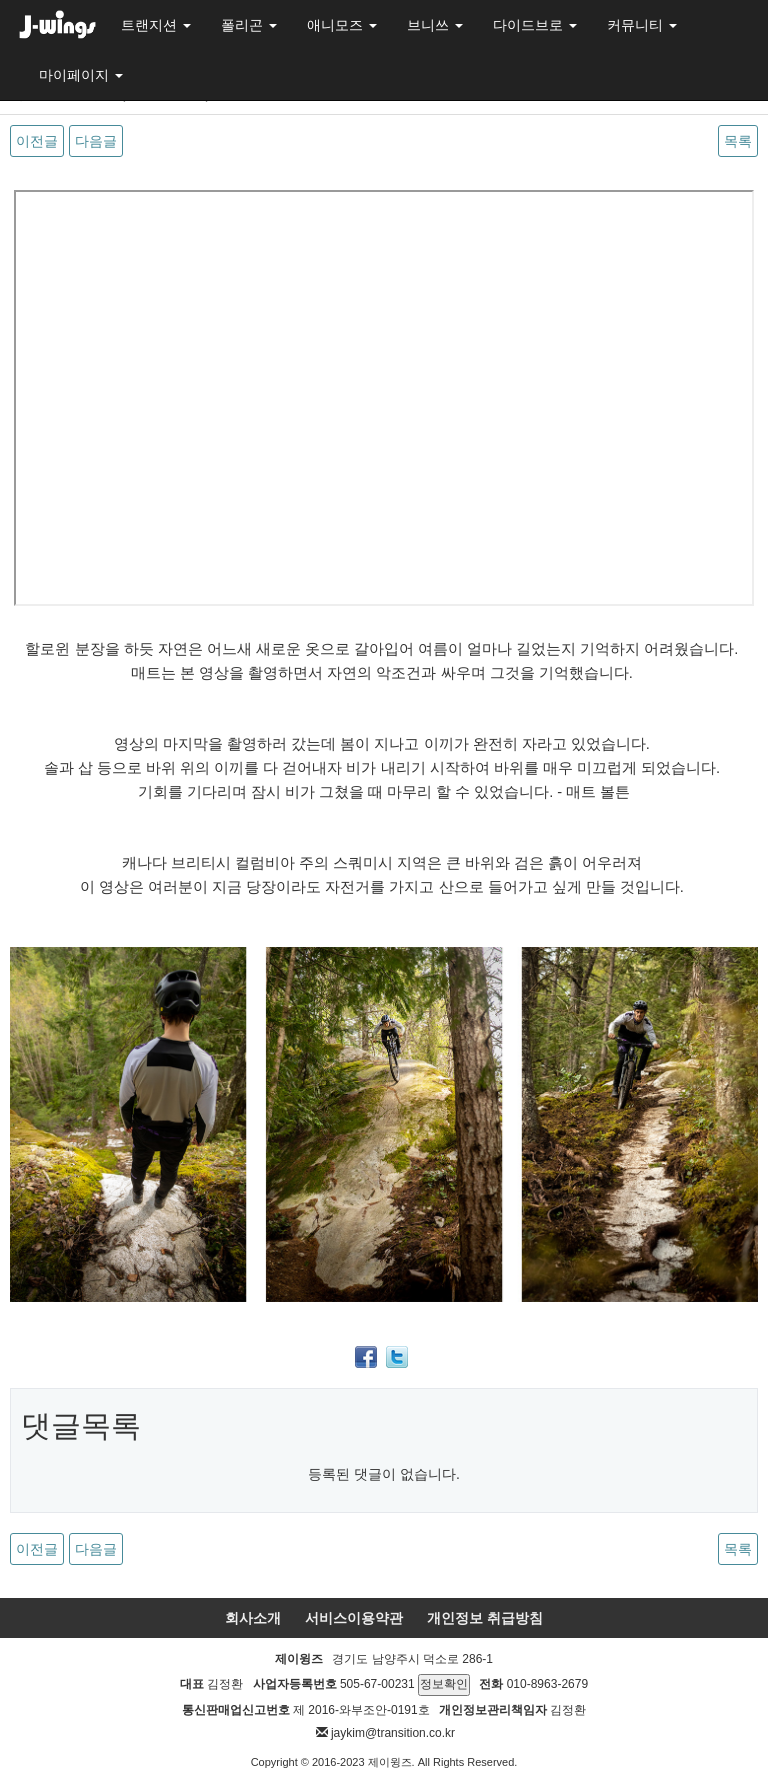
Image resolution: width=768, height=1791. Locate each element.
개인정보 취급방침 (485, 1618)
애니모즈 (342, 25)
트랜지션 (156, 25)
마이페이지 (81, 75)
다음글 (96, 141)
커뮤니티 (642, 25)
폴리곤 (249, 25)
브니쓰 (435, 25)
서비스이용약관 (354, 1618)
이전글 (37, 141)
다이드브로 (535, 25)
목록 (738, 141)
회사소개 (253, 1618)
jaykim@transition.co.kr (393, 1733)
